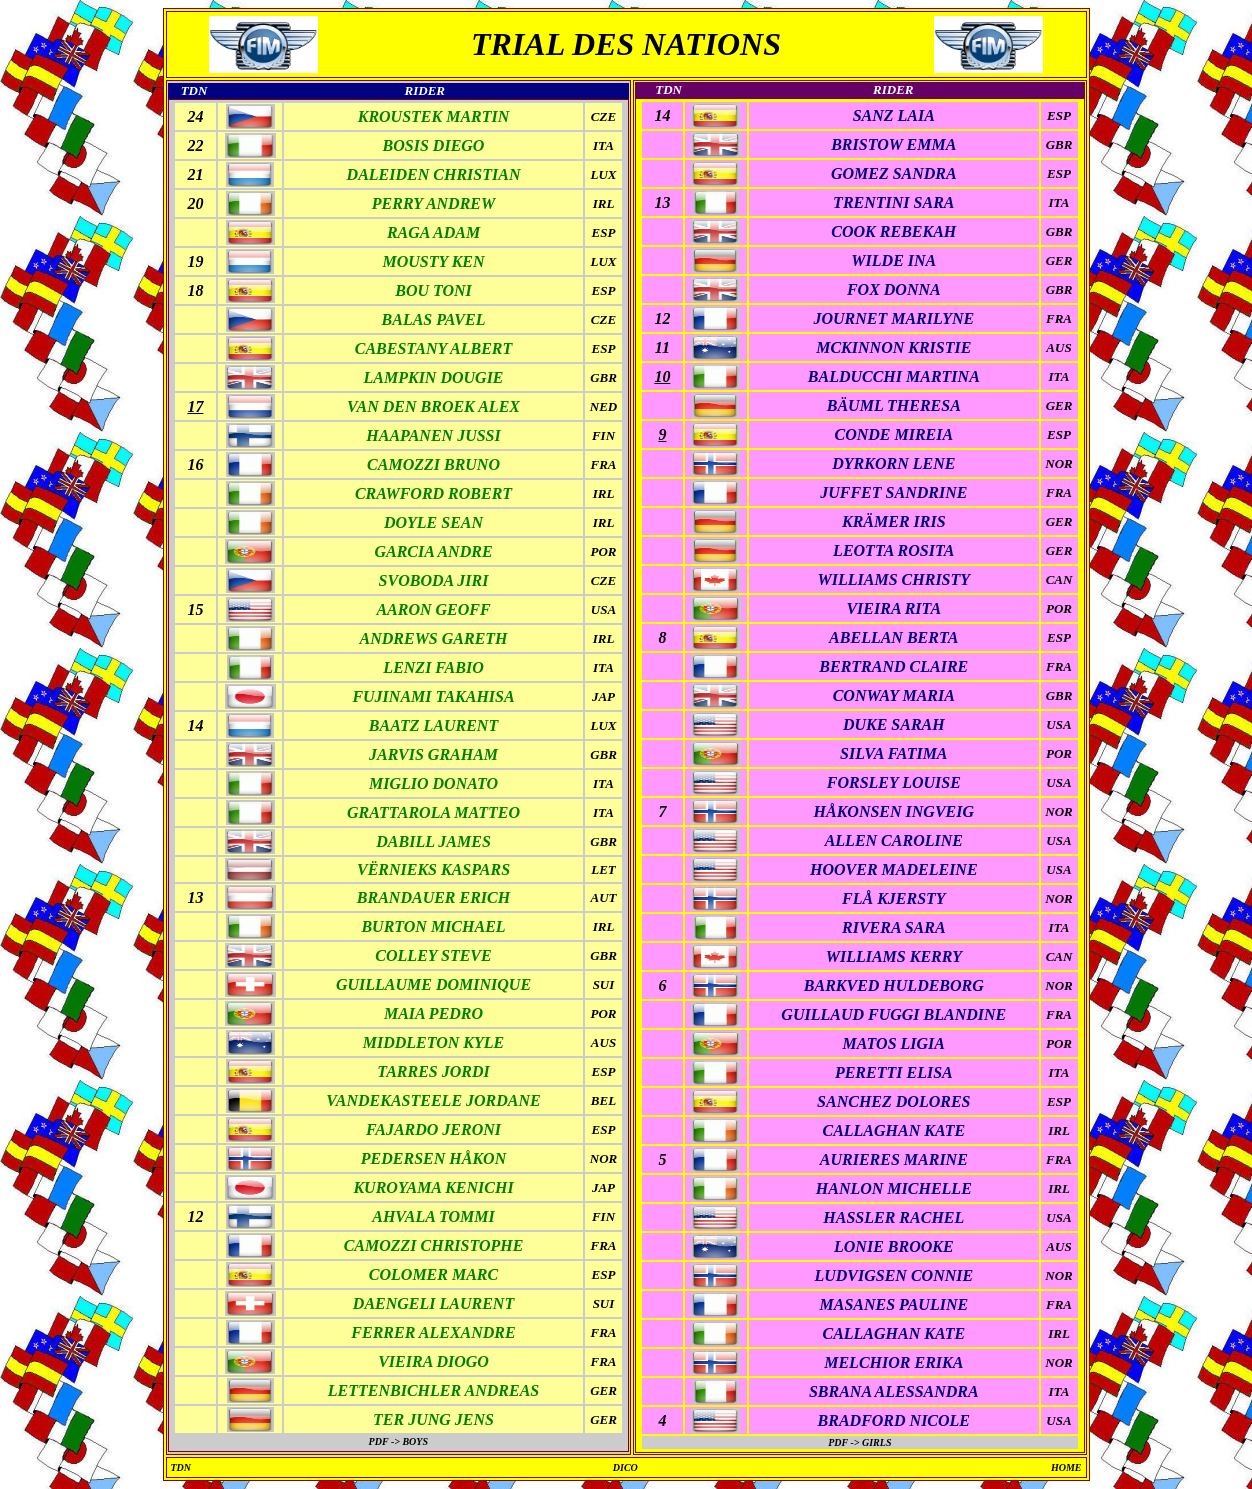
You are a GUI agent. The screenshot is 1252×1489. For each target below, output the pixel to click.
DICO (625, 1467)
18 (195, 290)
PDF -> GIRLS (859, 1442)
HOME (1066, 1467)
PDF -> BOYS (398, 1441)
